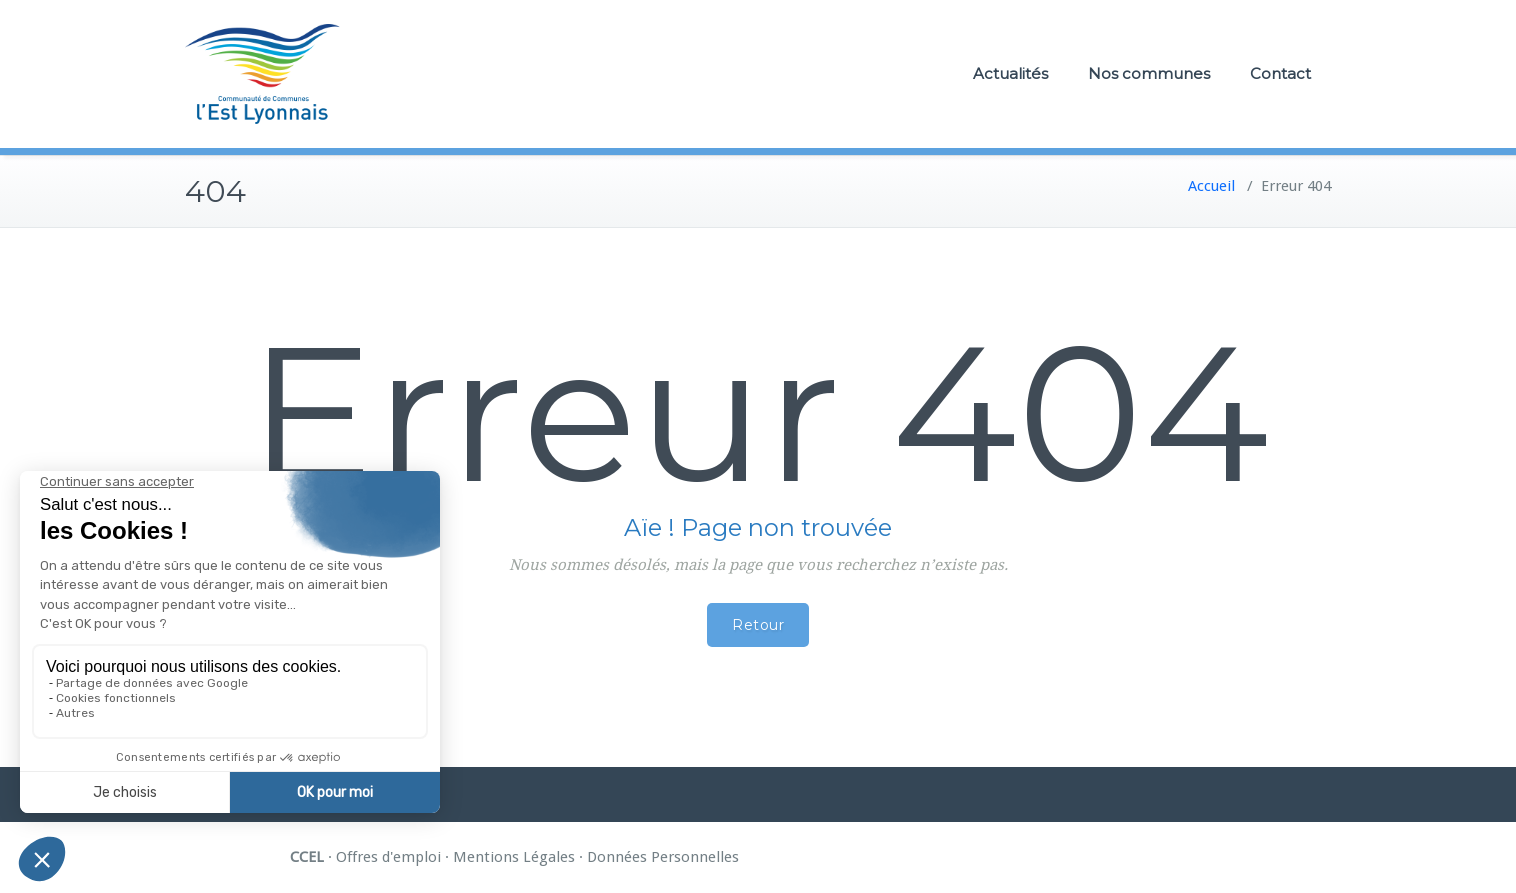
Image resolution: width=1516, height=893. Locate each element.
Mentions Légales (514, 857)
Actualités (1010, 73)
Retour (758, 625)
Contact (1280, 73)
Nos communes (1149, 73)
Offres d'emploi (388, 857)
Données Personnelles (663, 857)
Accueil (1211, 186)
